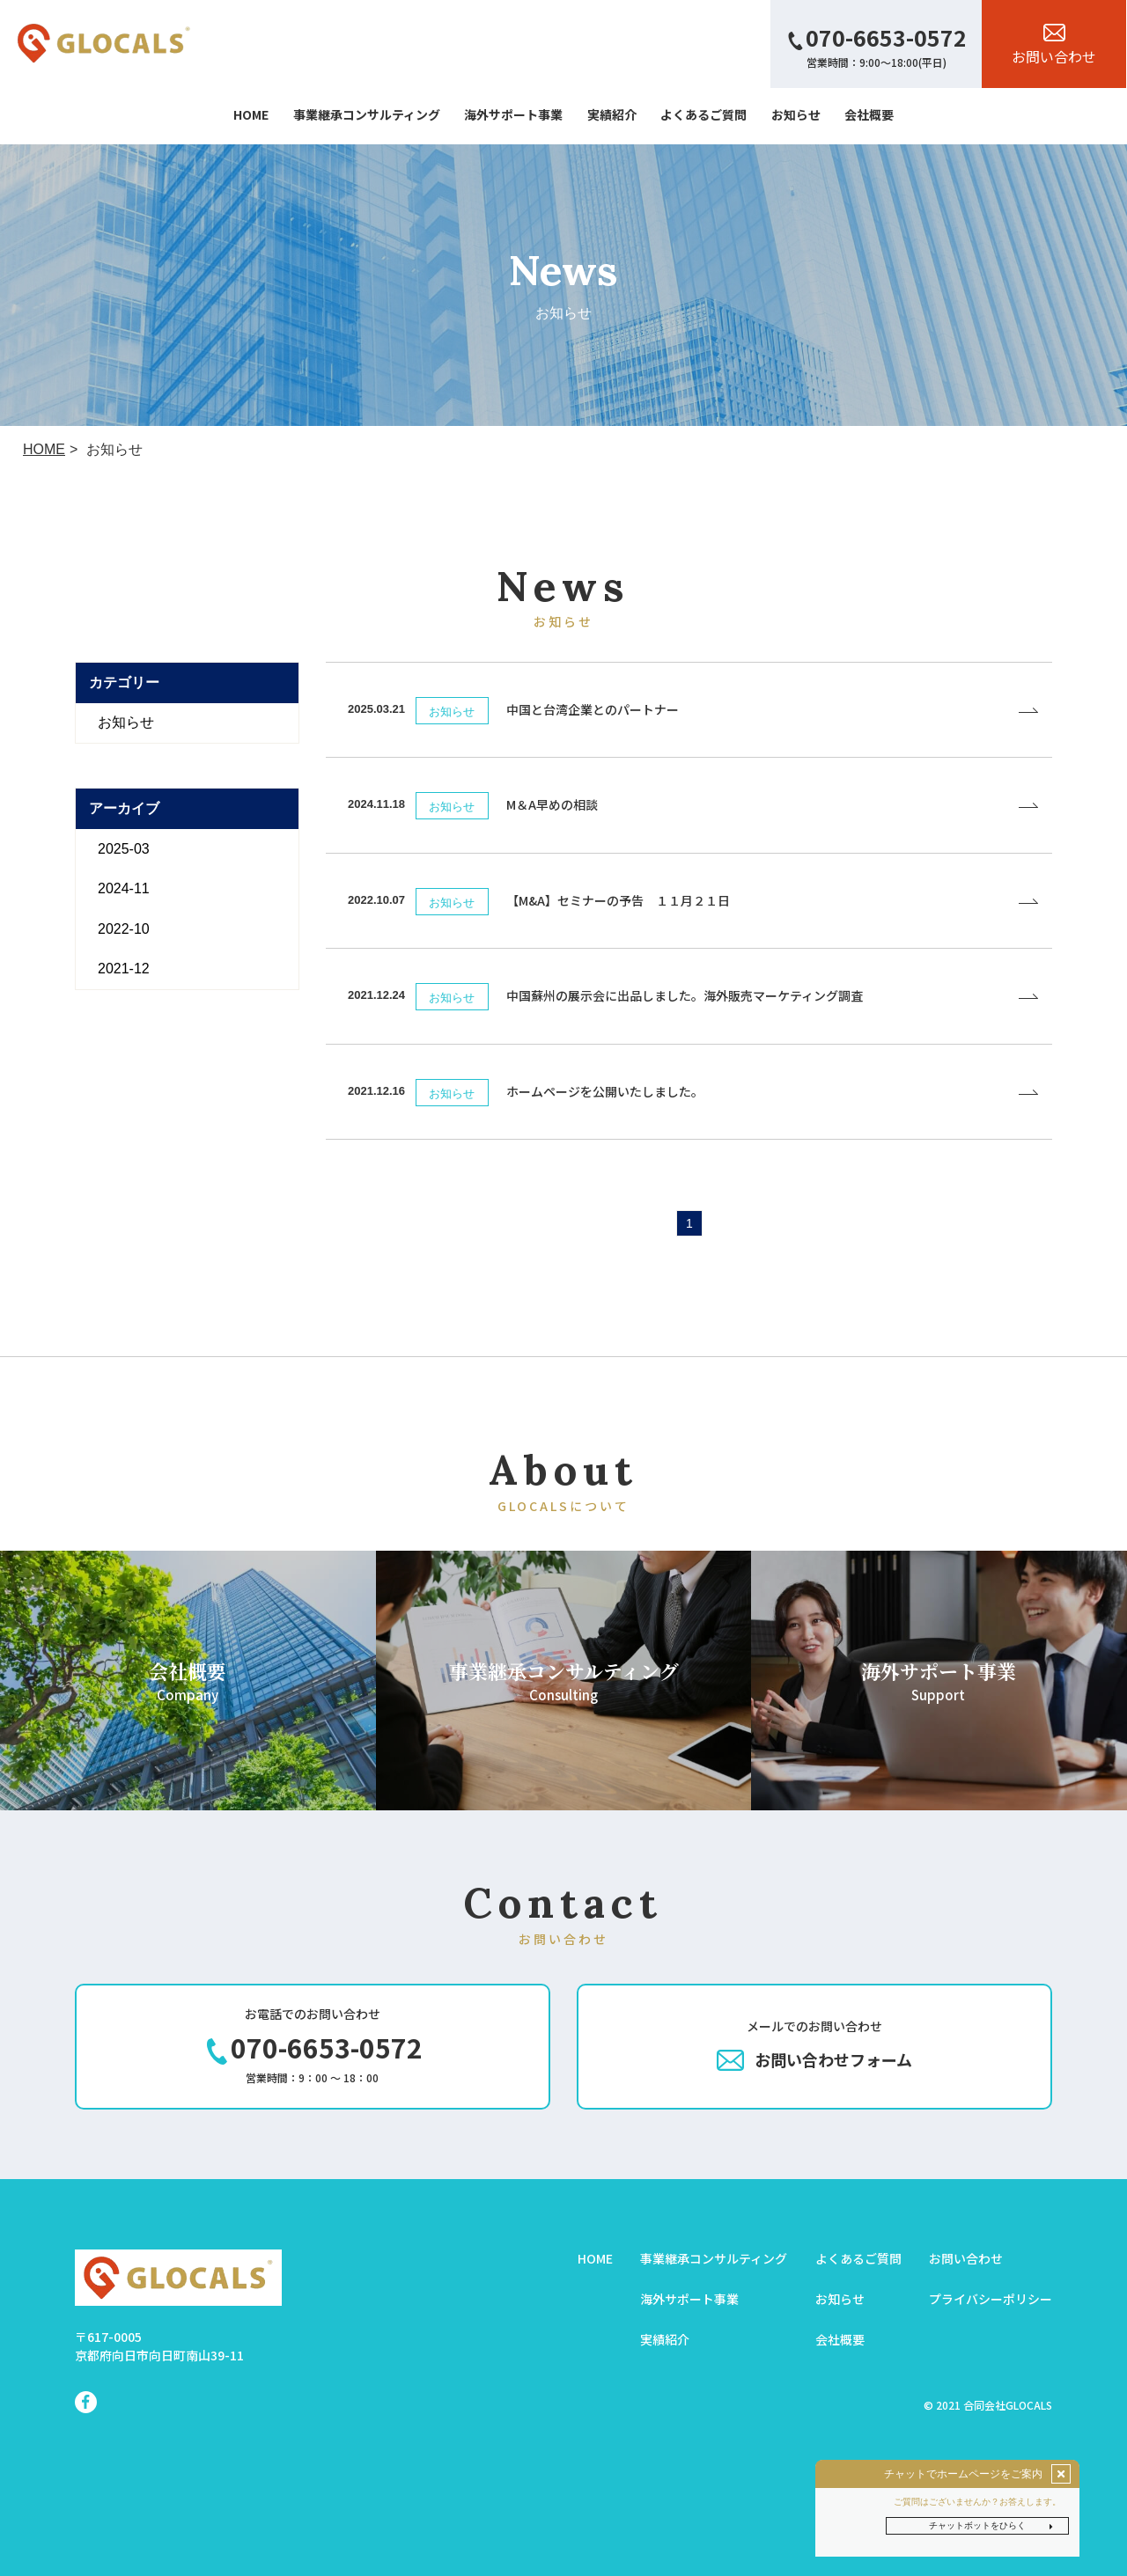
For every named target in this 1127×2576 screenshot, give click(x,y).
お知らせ (126, 722)
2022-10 (124, 928)
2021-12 (124, 968)
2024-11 (124, 888)
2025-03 (124, 848)
